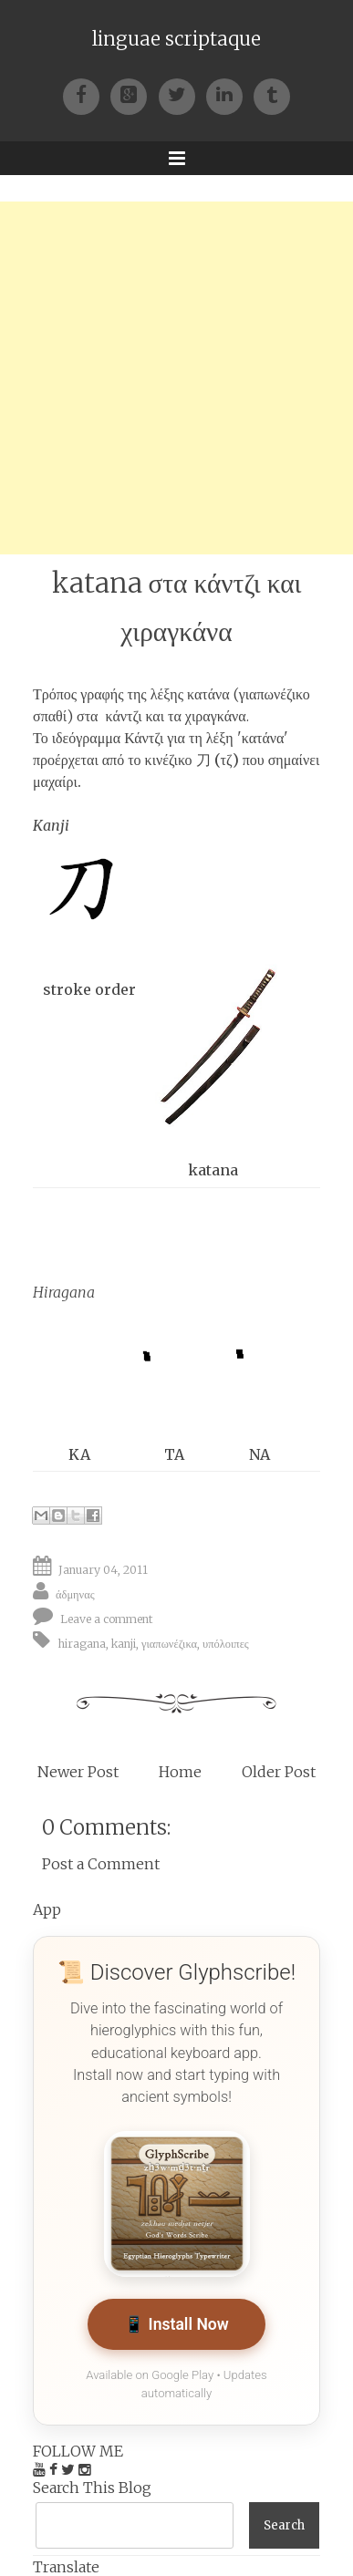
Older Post (279, 1772)
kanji (123, 1643)
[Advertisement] (176, 378)
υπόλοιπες (225, 1643)
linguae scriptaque (176, 39)
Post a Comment (101, 1864)
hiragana (81, 1643)
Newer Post (78, 1772)
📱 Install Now (176, 2324)
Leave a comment (106, 1618)
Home (180, 1772)
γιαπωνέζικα (169, 1643)
